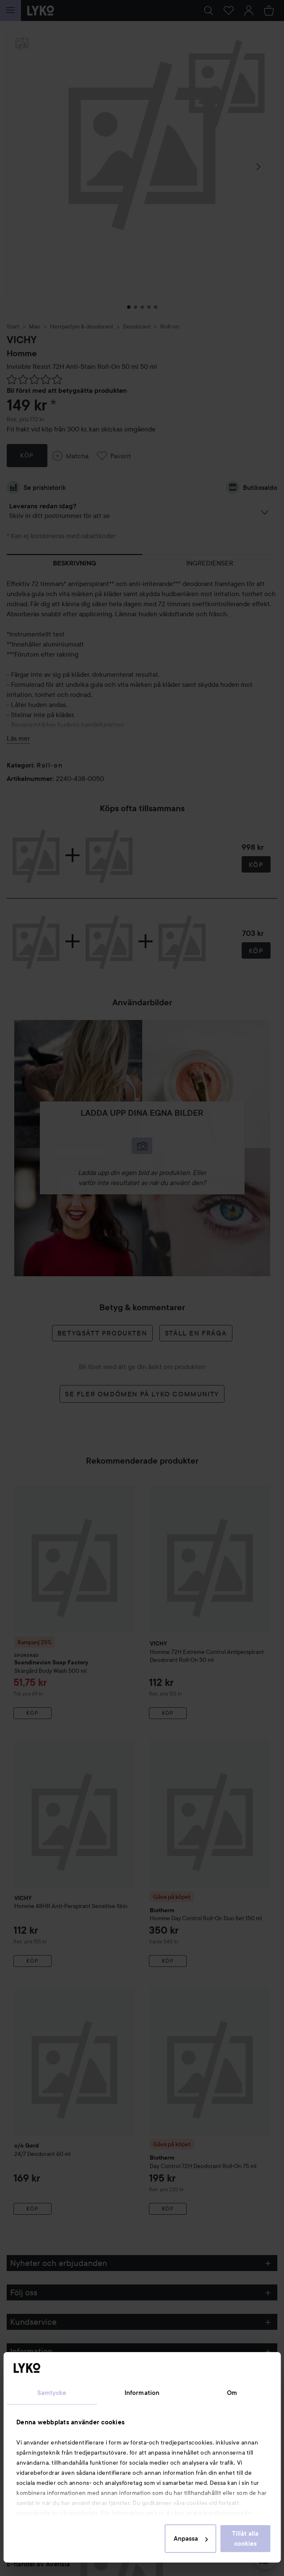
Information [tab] (142, 2393)
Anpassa (191, 2538)
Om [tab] (232, 2393)
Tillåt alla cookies (245, 2538)
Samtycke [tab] (52, 2393)
